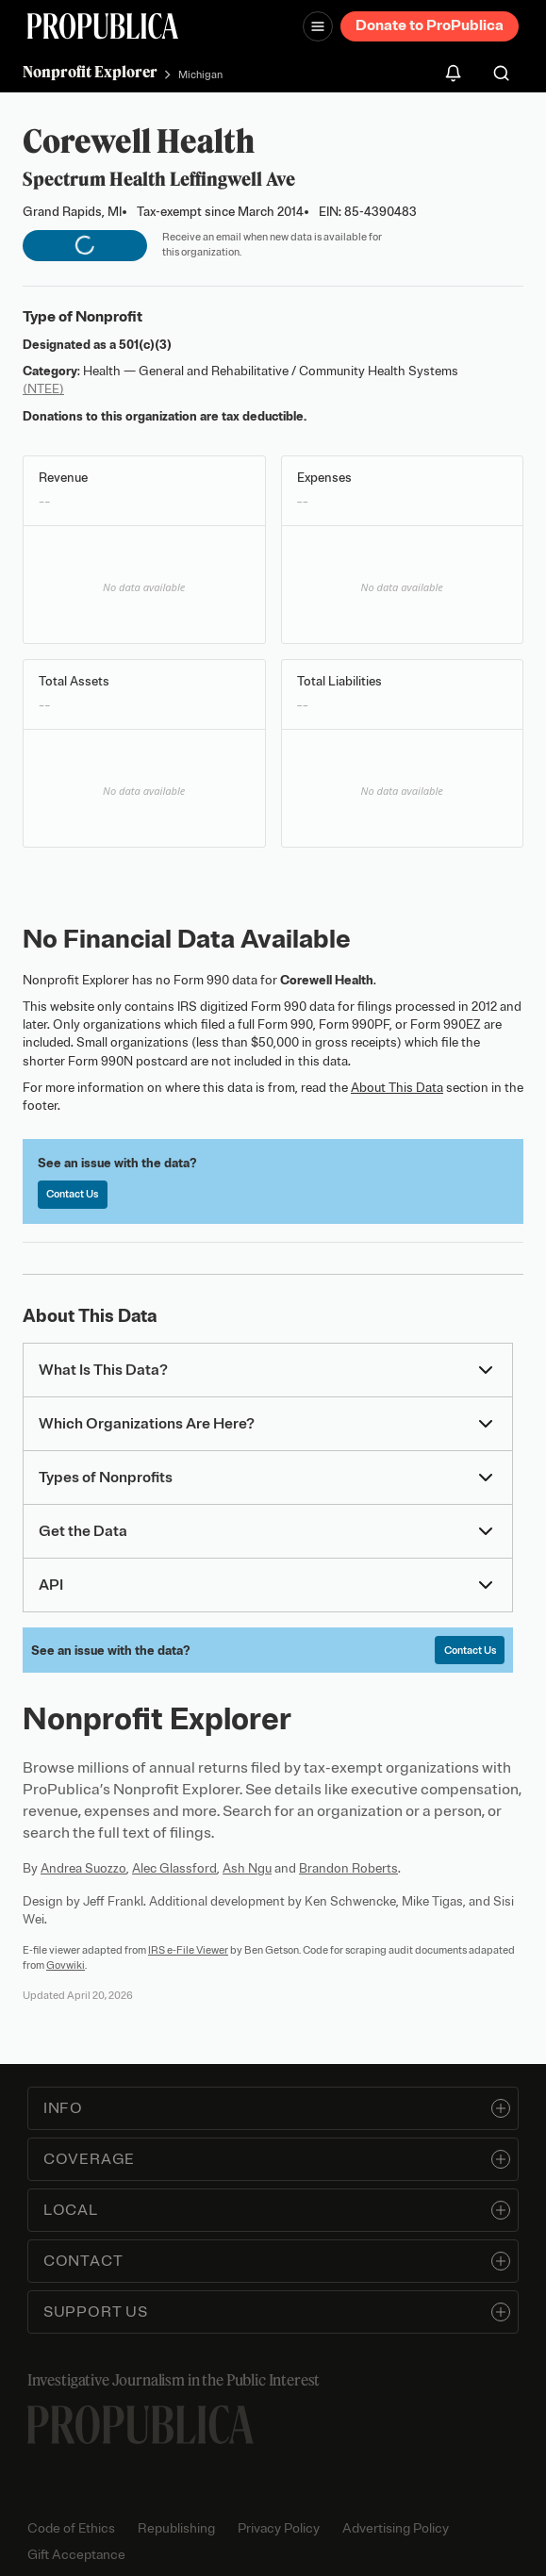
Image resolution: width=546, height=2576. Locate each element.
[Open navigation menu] (318, 26)
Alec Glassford (174, 1868)
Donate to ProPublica (430, 25)
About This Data (397, 1088)
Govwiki (65, 1965)
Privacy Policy (279, 2528)
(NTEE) (43, 389)
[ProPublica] (102, 26)
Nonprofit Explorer (90, 71)
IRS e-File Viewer (188, 1950)
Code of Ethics (71, 2528)
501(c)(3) (145, 345)
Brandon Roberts (348, 1868)
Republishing (176, 2528)
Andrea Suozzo (83, 1868)
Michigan (200, 74)
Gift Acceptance (76, 2555)
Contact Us (72, 1193)
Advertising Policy (395, 2528)
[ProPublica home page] (140, 2424)
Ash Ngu (247, 1868)
